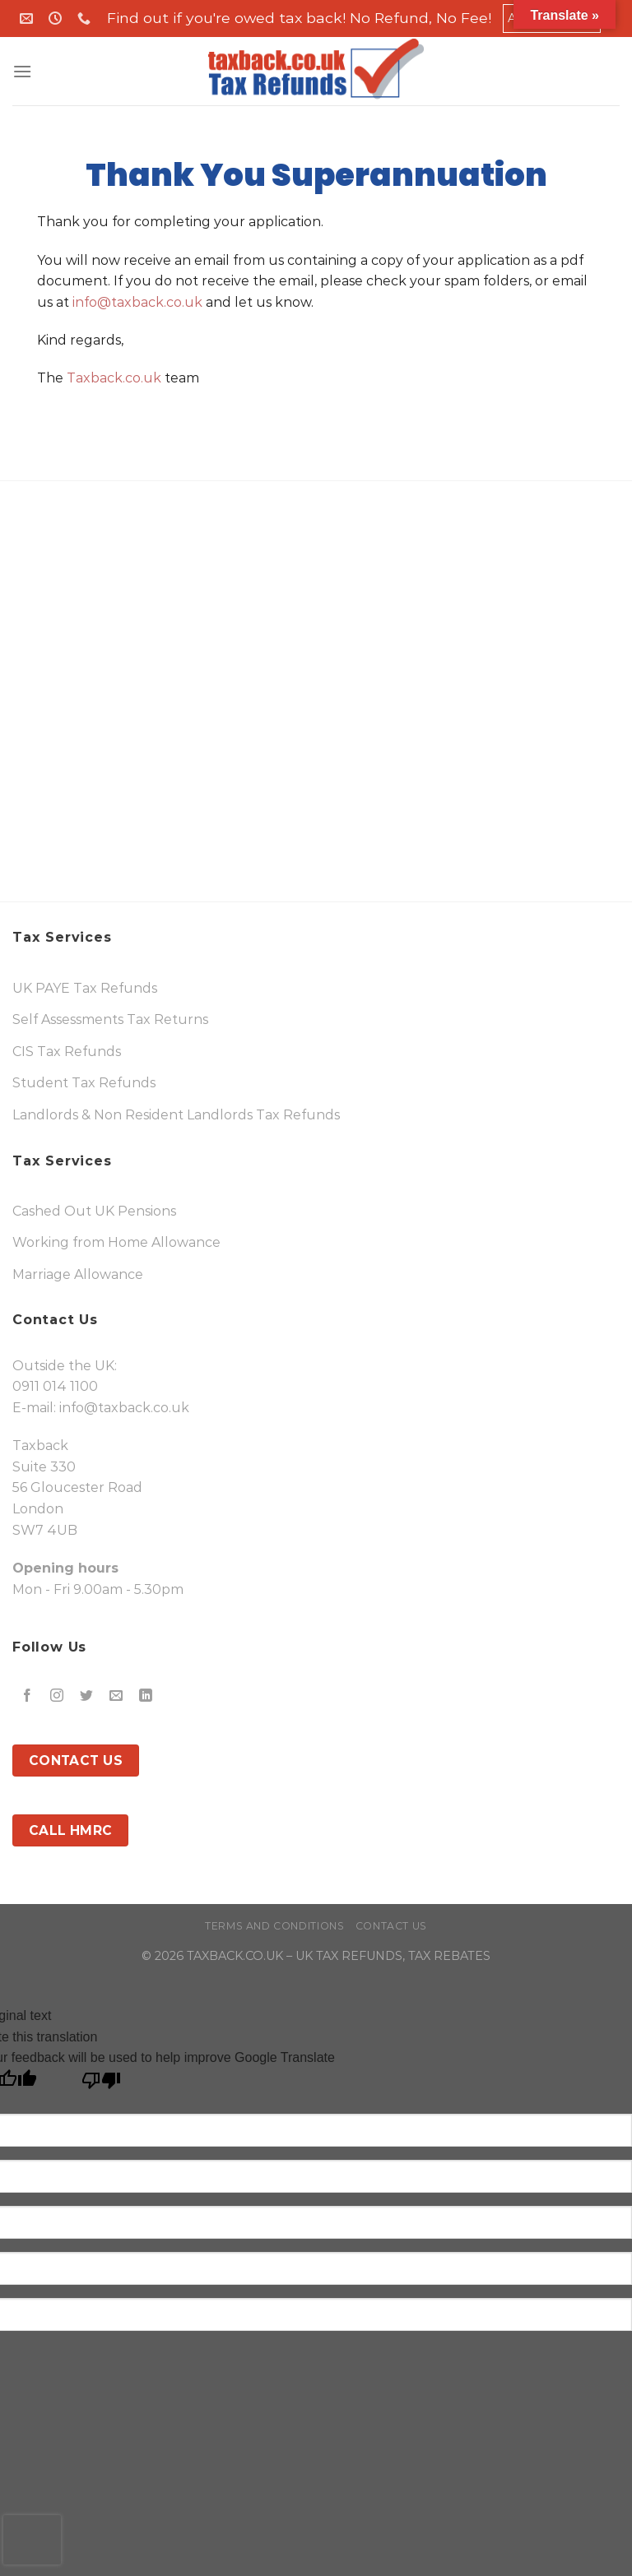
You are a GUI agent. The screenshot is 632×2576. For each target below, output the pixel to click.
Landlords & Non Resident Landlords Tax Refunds (176, 1115)
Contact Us (391, 1926)
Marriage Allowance (77, 1274)
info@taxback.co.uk (137, 302)
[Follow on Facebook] (27, 1695)
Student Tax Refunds (84, 1083)
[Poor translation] (101, 2085)
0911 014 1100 (55, 1386)
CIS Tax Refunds (66, 1051)
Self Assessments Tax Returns (110, 1019)
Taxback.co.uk (112, 378)
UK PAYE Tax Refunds (84, 988)
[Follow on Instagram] (57, 1695)
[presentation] (32, 2539)
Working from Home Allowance (116, 1242)
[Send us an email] (116, 1695)
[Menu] (22, 71)
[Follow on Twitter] (86, 1695)
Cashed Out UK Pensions (94, 1211)
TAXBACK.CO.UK (235, 1955)
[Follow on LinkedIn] (146, 1695)
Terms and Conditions (274, 1926)
